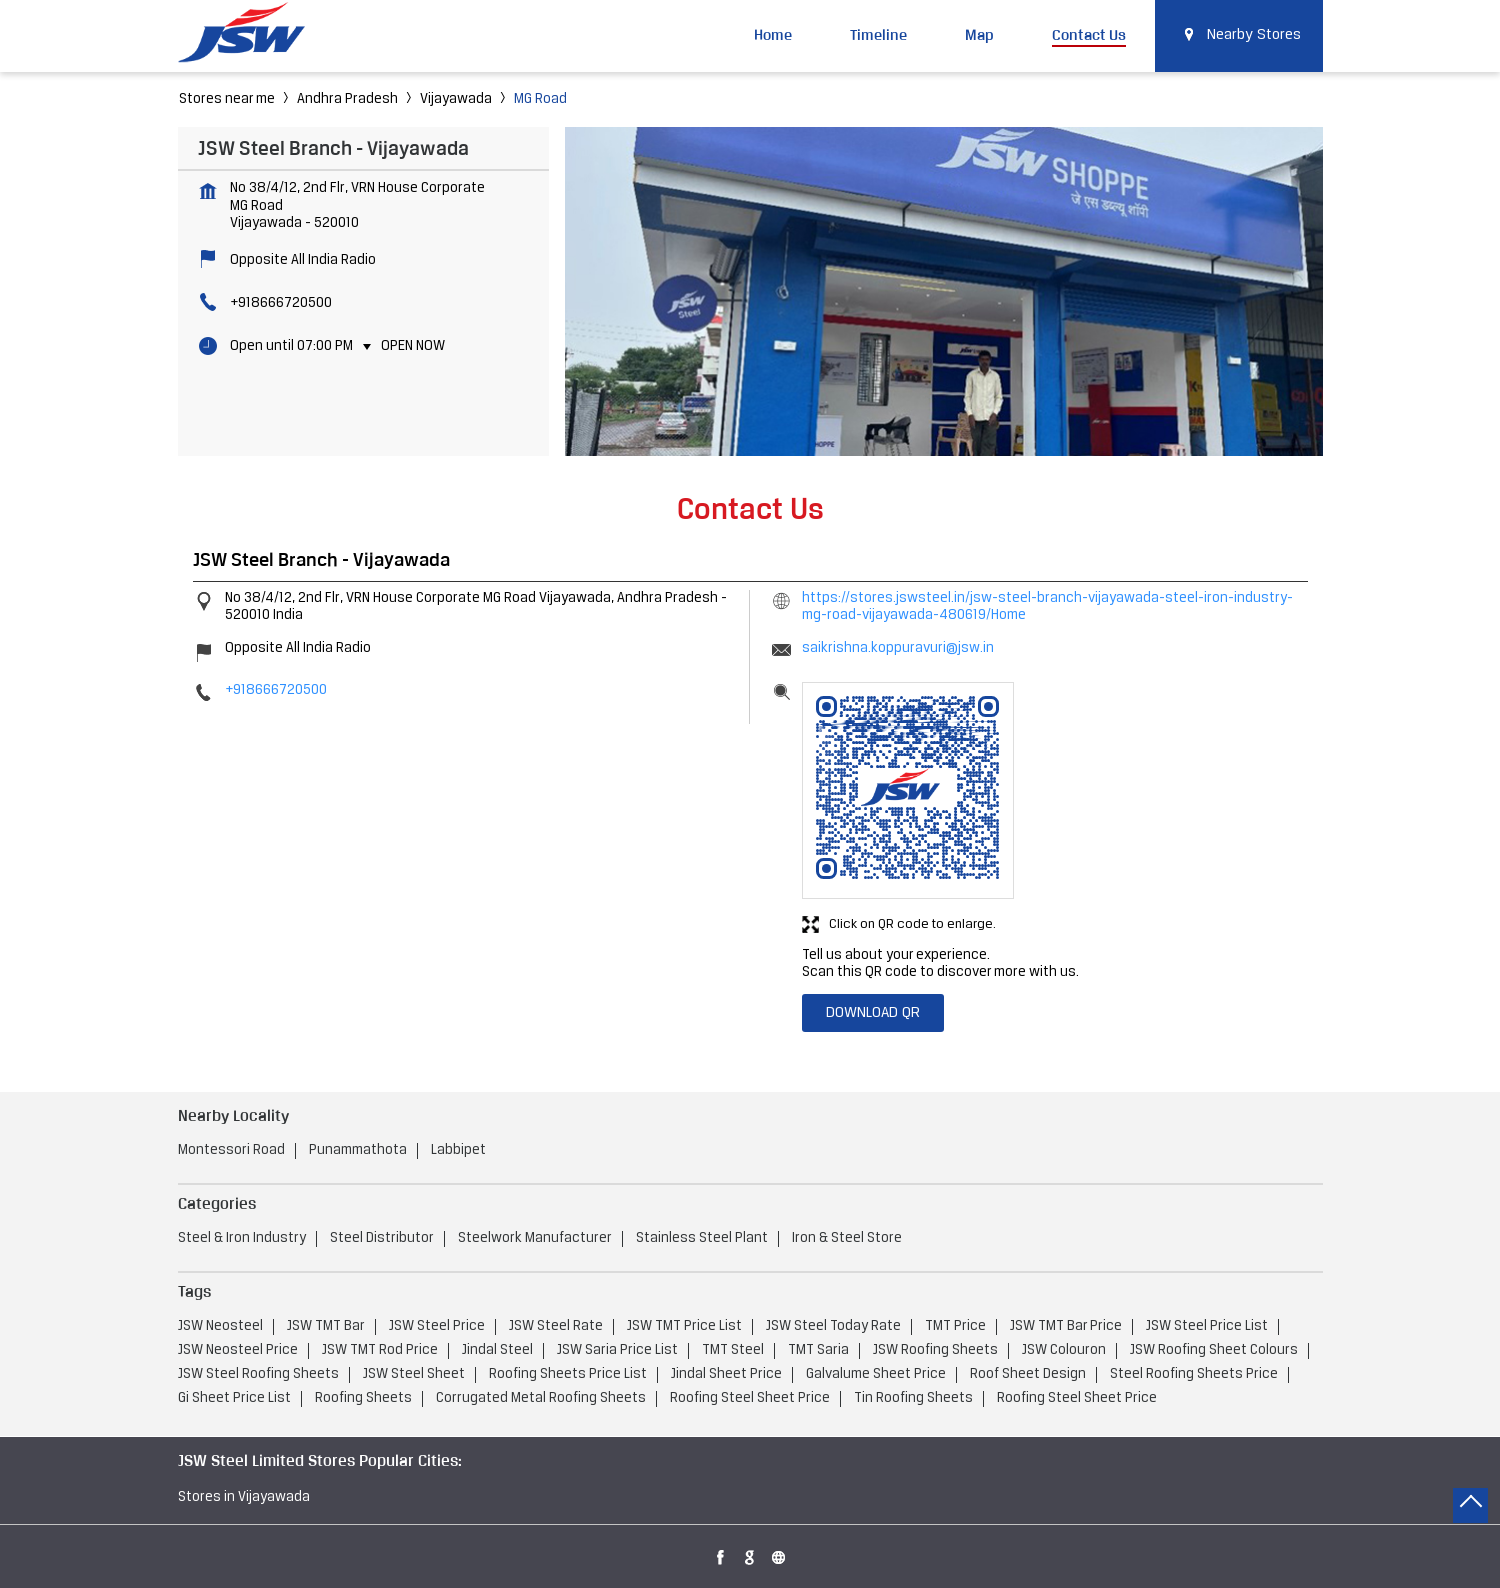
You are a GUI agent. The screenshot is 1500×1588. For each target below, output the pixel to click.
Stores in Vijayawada (244, 1497)
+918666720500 (281, 303)
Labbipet (458, 1150)
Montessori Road (231, 1150)
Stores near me (227, 99)
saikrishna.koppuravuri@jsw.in (898, 648)
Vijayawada (456, 99)
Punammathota (358, 1150)
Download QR (873, 1013)
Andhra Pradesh (347, 99)
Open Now (413, 346)
